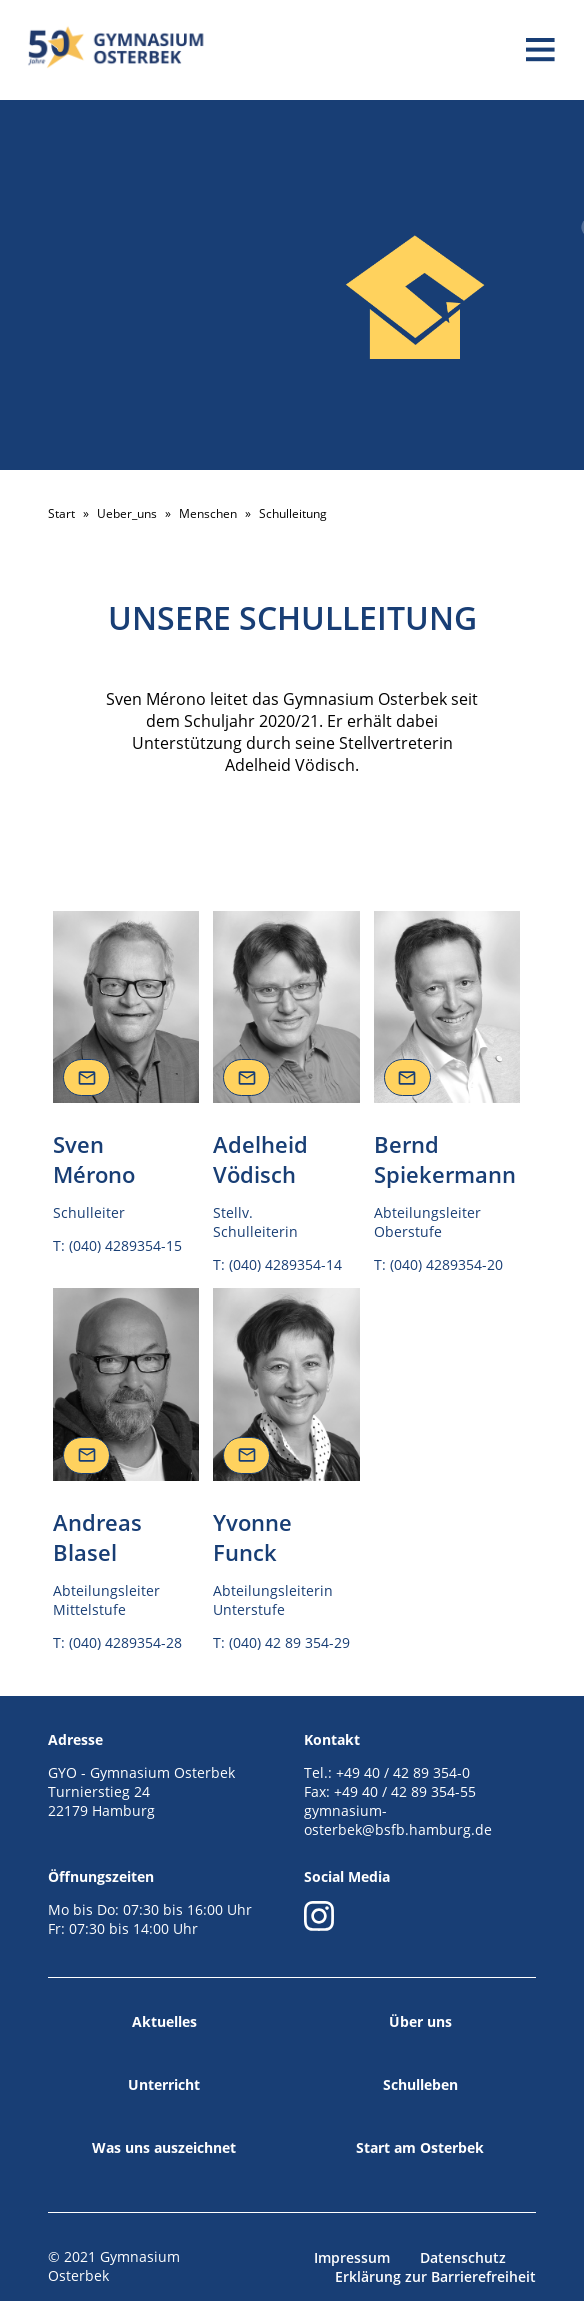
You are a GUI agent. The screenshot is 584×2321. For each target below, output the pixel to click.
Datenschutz (463, 2257)
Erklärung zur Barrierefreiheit (435, 2276)
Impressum (352, 2257)
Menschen (208, 513)
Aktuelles (164, 2021)
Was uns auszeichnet (164, 2147)
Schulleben (420, 2084)
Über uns (420, 2021)
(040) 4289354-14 (285, 1264)
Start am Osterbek (420, 2147)
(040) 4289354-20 (446, 1264)
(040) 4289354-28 (125, 1642)
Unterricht (164, 2084)
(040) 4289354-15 (125, 1245)
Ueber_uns (127, 513)
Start (61, 513)
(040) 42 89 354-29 (289, 1642)
